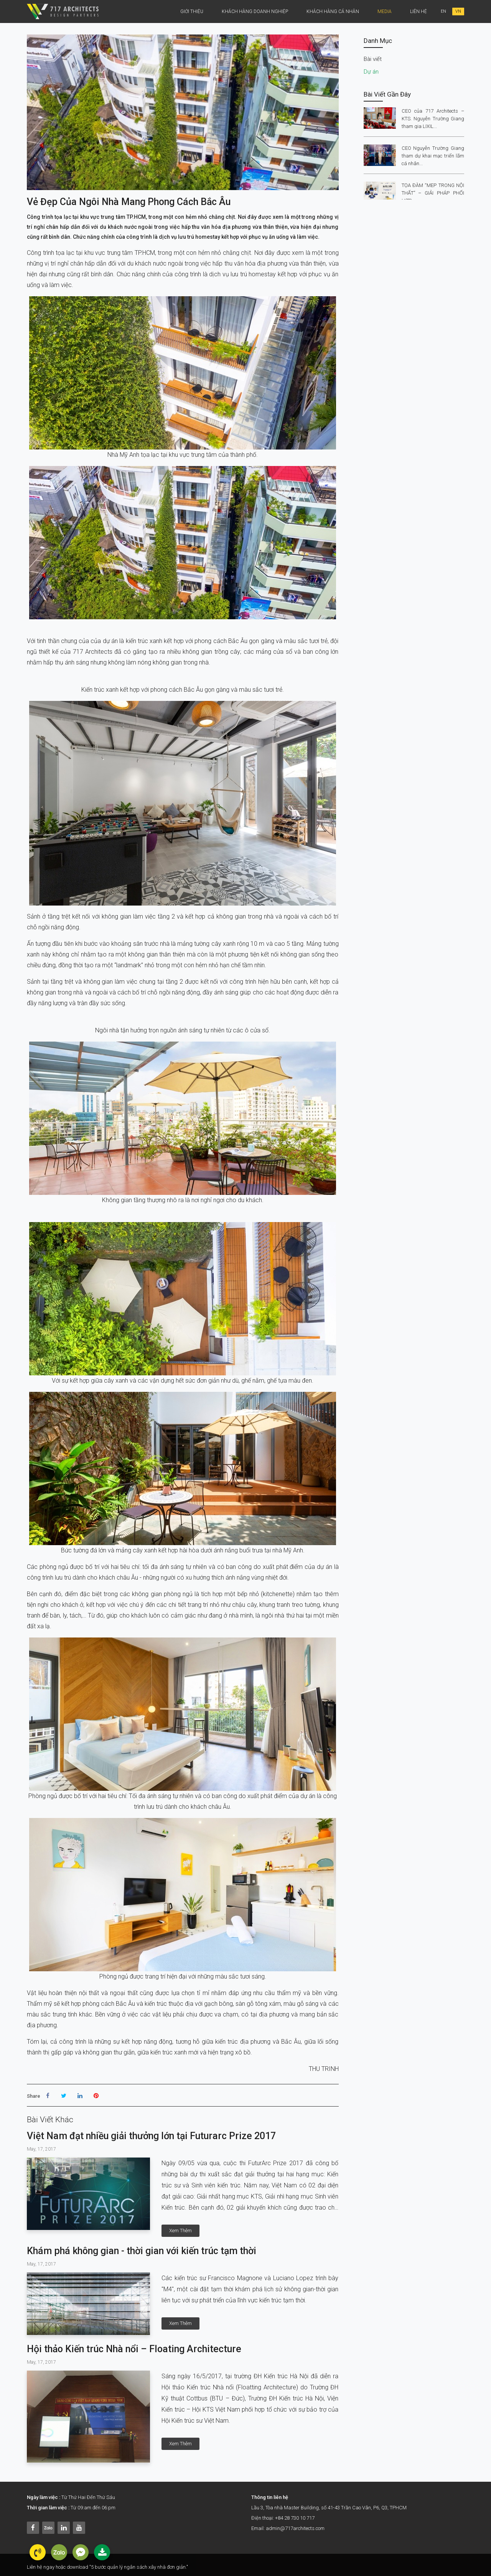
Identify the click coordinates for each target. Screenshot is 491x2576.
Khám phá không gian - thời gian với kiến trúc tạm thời (141, 2250)
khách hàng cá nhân (332, 11)
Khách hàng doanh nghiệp (255, 11)
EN (443, 11)
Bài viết (373, 59)
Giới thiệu (191, 11)
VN (458, 11)
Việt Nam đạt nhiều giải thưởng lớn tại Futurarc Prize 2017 (151, 2135)
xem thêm (180, 2230)
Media (384, 11)
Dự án (371, 71)
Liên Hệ (418, 11)
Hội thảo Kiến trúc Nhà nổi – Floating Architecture (134, 2348)
